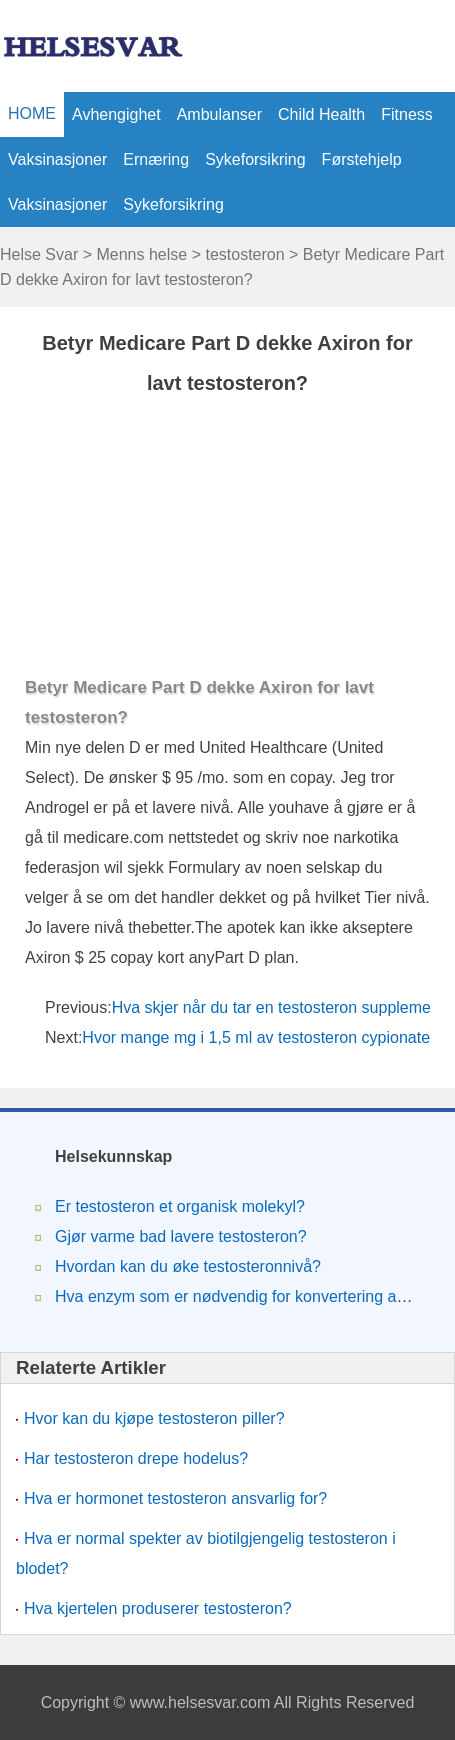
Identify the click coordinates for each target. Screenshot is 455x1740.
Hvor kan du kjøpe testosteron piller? (154, 1418)
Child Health (321, 114)
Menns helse (141, 254)
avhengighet (116, 114)
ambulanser (219, 114)
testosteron (244, 254)
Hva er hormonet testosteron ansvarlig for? (175, 1498)
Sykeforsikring (255, 159)
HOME (32, 113)
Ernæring (156, 159)
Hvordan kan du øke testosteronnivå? (188, 1266)
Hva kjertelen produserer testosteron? (158, 1608)
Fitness (407, 114)
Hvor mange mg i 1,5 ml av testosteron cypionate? (262, 1037)
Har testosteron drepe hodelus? (136, 1458)
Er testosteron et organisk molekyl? (180, 1206)
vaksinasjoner (57, 159)
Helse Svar (39, 254)
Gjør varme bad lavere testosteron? (181, 1236)
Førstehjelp (362, 159)
